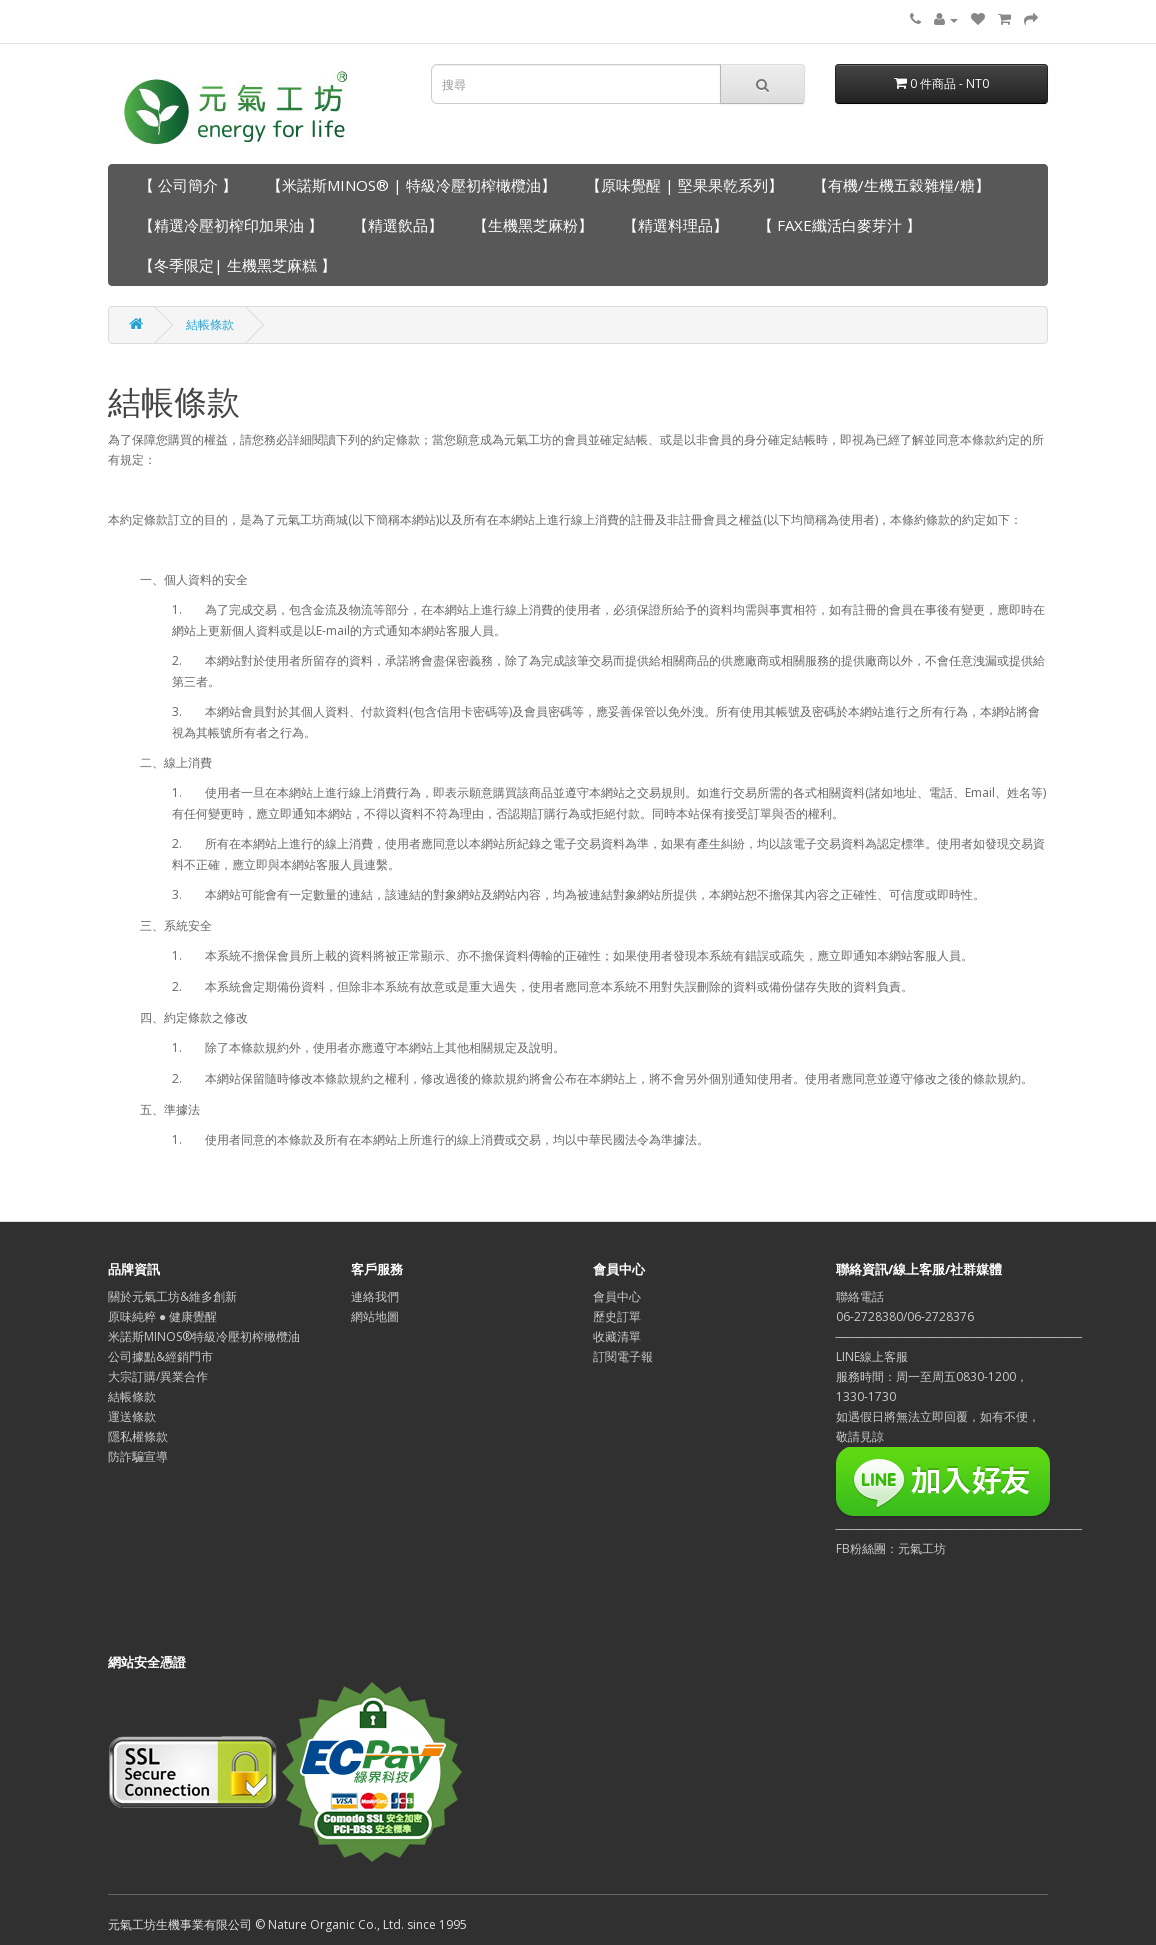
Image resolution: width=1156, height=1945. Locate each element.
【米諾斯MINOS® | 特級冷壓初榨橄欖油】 (411, 185)
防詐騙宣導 (138, 1456)
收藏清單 (617, 1336)
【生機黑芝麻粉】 (533, 225)
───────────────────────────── (959, 1528)
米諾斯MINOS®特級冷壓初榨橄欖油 (204, 1336)
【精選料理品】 (675, 225)
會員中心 (617, 1296)
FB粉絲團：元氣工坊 (891, 1548)
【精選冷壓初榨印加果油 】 (231, 225)
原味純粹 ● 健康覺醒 (162, 1316)
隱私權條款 (138, 1436)
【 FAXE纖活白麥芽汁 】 (839, 225)
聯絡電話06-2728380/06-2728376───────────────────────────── (959, 1316)
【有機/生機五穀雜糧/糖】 (901, 185)
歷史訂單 (617, 1316)
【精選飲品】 (398, 225)
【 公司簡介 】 (188, 185)
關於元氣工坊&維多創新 (172, 1296)
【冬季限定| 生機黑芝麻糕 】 (237, 265)
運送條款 (132, 1416)
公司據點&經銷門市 (160, 1356)
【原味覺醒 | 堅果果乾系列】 (684, 185)
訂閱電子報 (623, 1356)
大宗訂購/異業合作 (158, 1376)
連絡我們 (375, 1296)
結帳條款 (210, 324)
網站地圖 (375, 1316)
